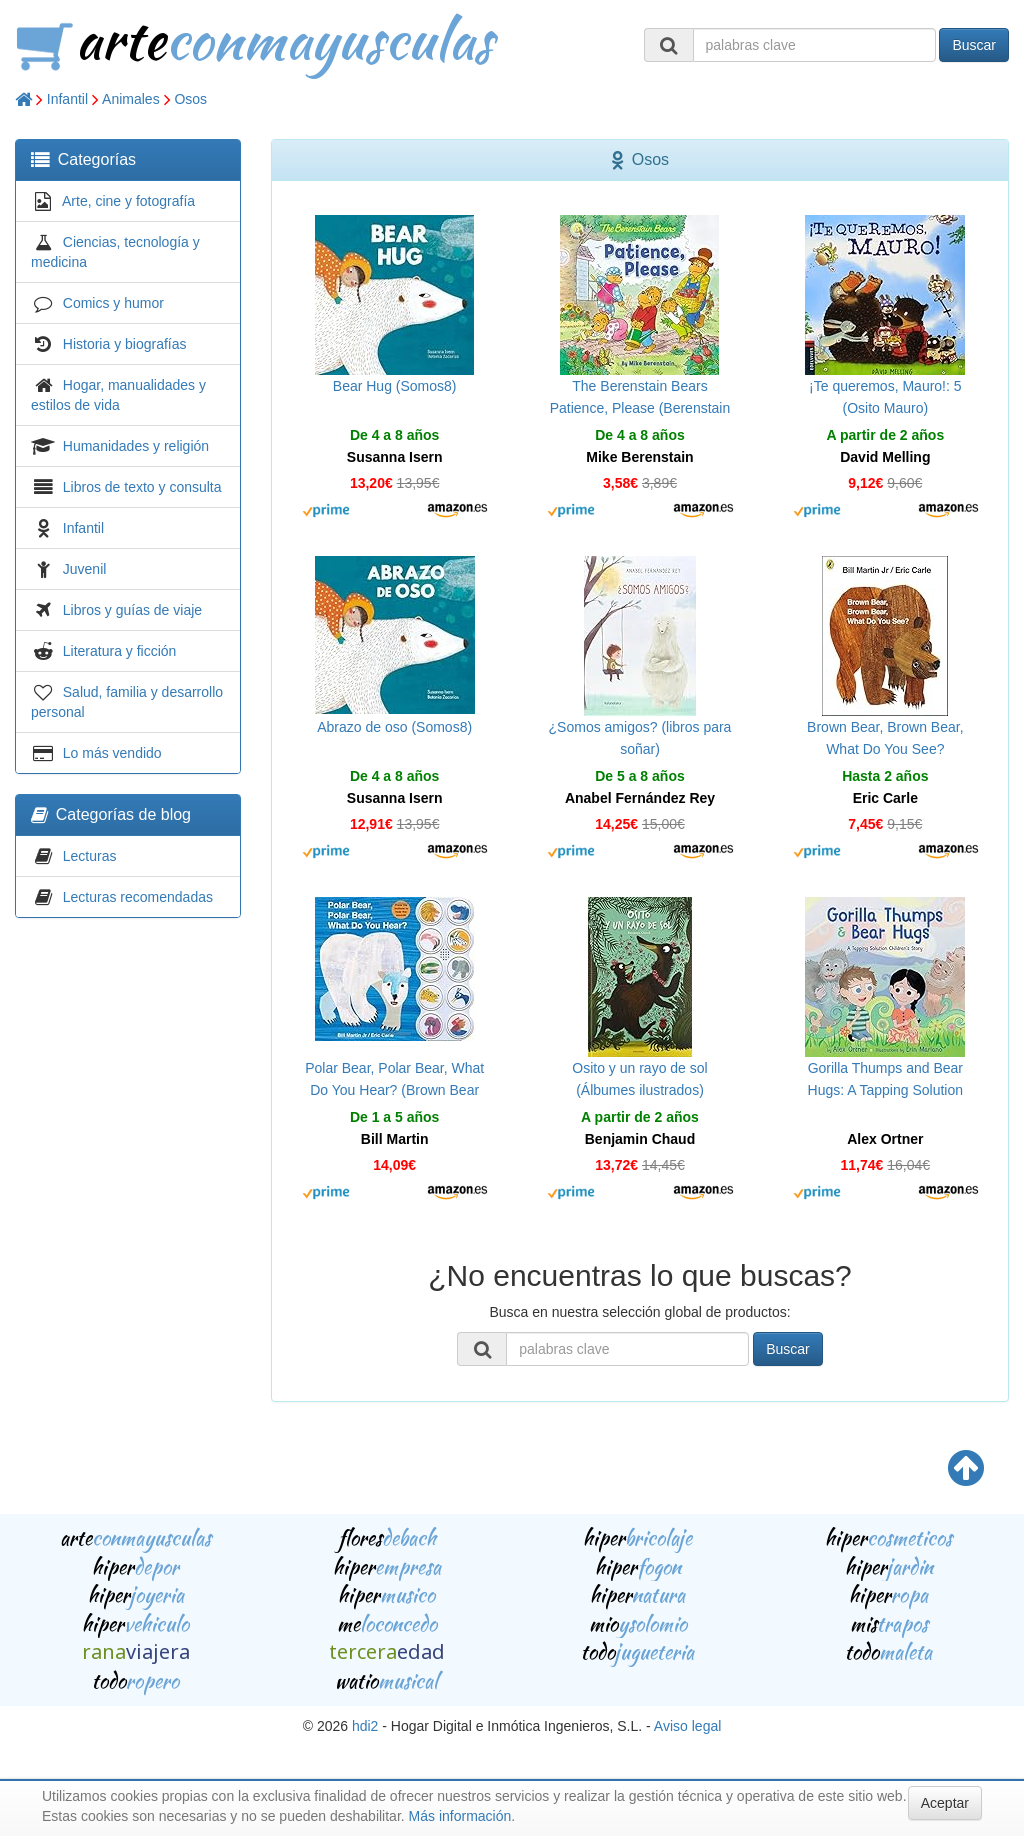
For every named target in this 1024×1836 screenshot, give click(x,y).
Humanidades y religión (136, 446)
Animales (131, 99)
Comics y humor (113, 303)
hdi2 (365, 1726)
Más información (460, 1816)
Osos (190, 99)
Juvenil (85, 569)
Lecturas (90, 856)
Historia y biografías (125, 344)
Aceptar (945, 1803)
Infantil (67, 99)
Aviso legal (687, 1726)
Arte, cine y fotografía (128, 201)
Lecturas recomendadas (138, 897)
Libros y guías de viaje (132, 610)
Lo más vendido (112, 753)
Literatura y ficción (120, 651)
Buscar (974, 45)
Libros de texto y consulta (142, 487)
